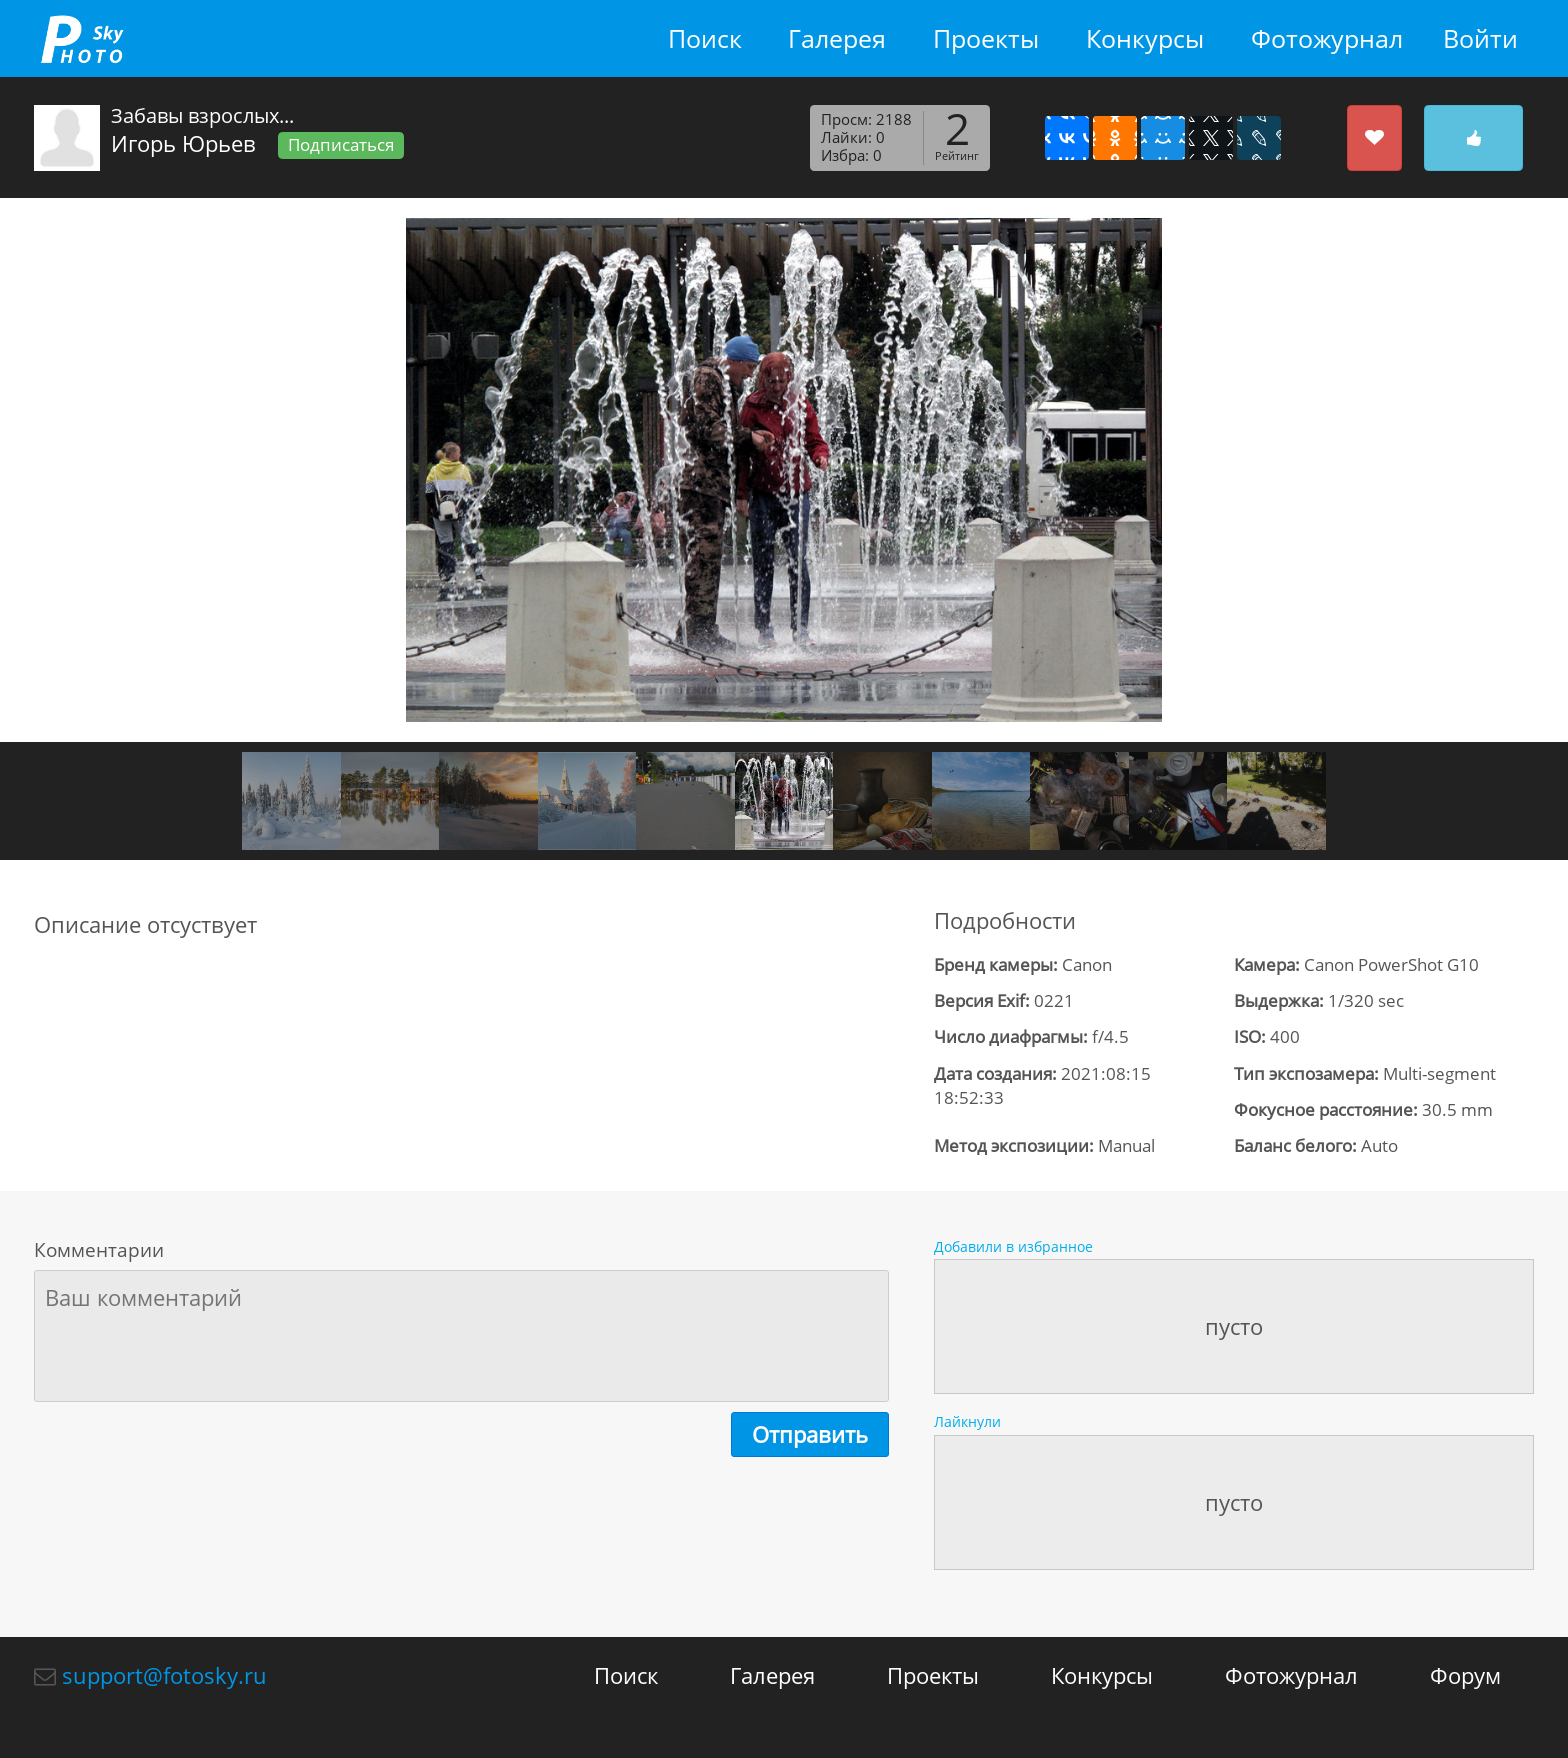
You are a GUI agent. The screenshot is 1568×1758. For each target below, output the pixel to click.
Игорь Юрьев (183, 143)
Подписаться (341, 144)
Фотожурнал (1327, 38)
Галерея (837, 38)
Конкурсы (1145, 38)
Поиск (705, 38)
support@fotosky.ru (164, 1675)
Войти (1480, 38)
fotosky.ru (82, 38)
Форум (1465, 1675)
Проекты (986, 38)
